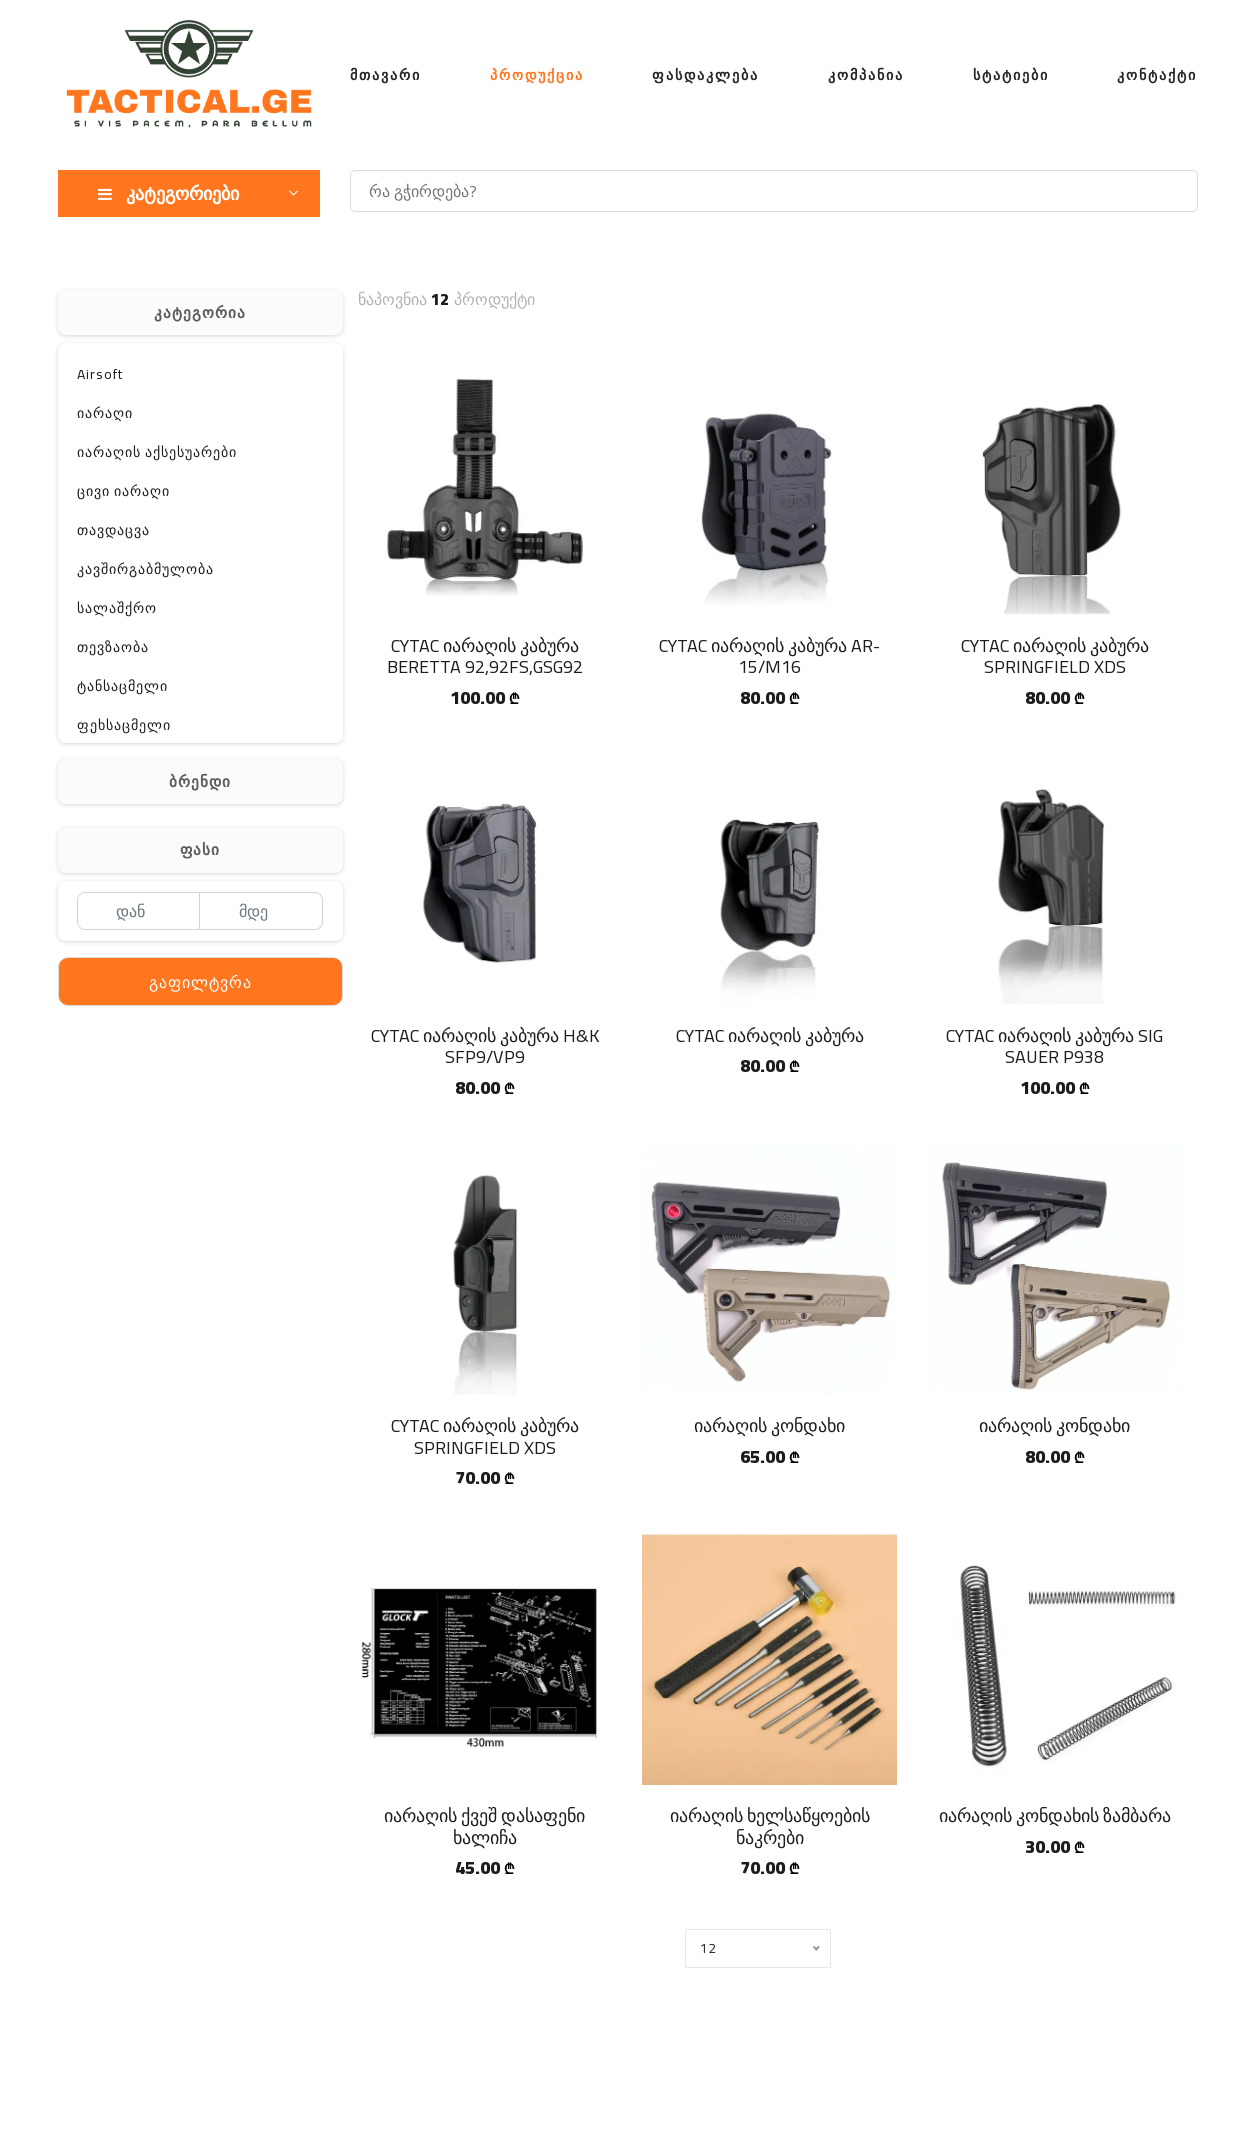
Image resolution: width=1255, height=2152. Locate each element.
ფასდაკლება (705, 75)
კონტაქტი (1157, 75)
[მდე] (261, 911)
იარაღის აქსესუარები (157, 452)
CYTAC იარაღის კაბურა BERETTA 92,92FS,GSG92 (485, 656)
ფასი (200, 849)
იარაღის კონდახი (769, 1425)
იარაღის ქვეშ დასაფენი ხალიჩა (484, 1826)
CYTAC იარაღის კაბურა (770, 1035)
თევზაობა (113, 647)
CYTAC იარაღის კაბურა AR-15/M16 (769, 656)
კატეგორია (200, 312)
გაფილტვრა (200, 982)
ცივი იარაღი (123, 491)
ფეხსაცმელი (124, 725)
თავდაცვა (113, 530)
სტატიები (1011, 75)
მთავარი (385, 75)
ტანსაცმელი (122, 686)
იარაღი (105, 413)
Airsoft (100, 374)
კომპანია (866, 75)
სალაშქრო (117, 608)
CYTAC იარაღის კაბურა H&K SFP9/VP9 (485, 1046)
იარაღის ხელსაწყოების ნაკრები (770, 1826)
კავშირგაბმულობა (145, 569)
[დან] (138, 911)
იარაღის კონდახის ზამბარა (1055, 1815)
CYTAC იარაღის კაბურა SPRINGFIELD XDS (1055, 656)
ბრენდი (200, 781)
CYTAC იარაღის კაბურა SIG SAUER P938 (1054, 1046)
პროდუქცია (537, 75)
